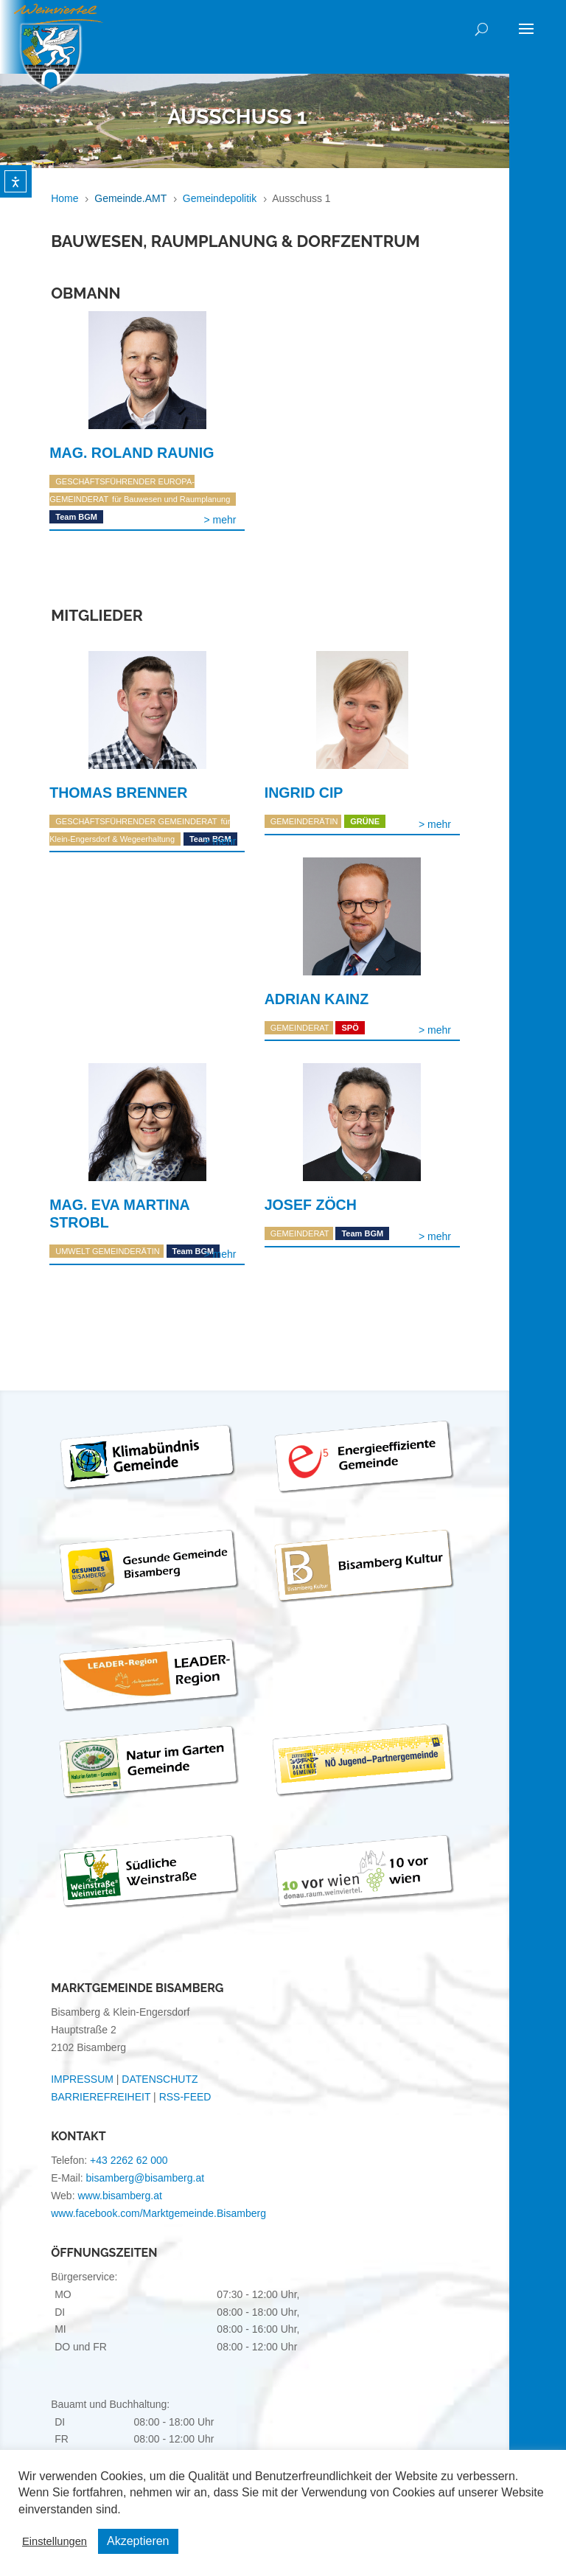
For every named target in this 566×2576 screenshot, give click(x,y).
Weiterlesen (220, 520)
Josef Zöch (311, 1205)
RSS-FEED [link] (185, 2097)
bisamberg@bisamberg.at (145, 2178)
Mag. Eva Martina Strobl (119, 1213)
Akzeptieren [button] (138, 2541)
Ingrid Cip (304, 792)
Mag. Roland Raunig (131, 453)
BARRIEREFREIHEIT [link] (100, 2097)
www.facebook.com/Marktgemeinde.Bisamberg (158, 2213)
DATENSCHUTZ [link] (160, 2079)
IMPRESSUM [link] (82, 2079)
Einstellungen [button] (54, 2541)
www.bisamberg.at (119, 2195)
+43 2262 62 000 (129, 2160)
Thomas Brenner (118, 792)
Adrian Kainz (317, 999)
